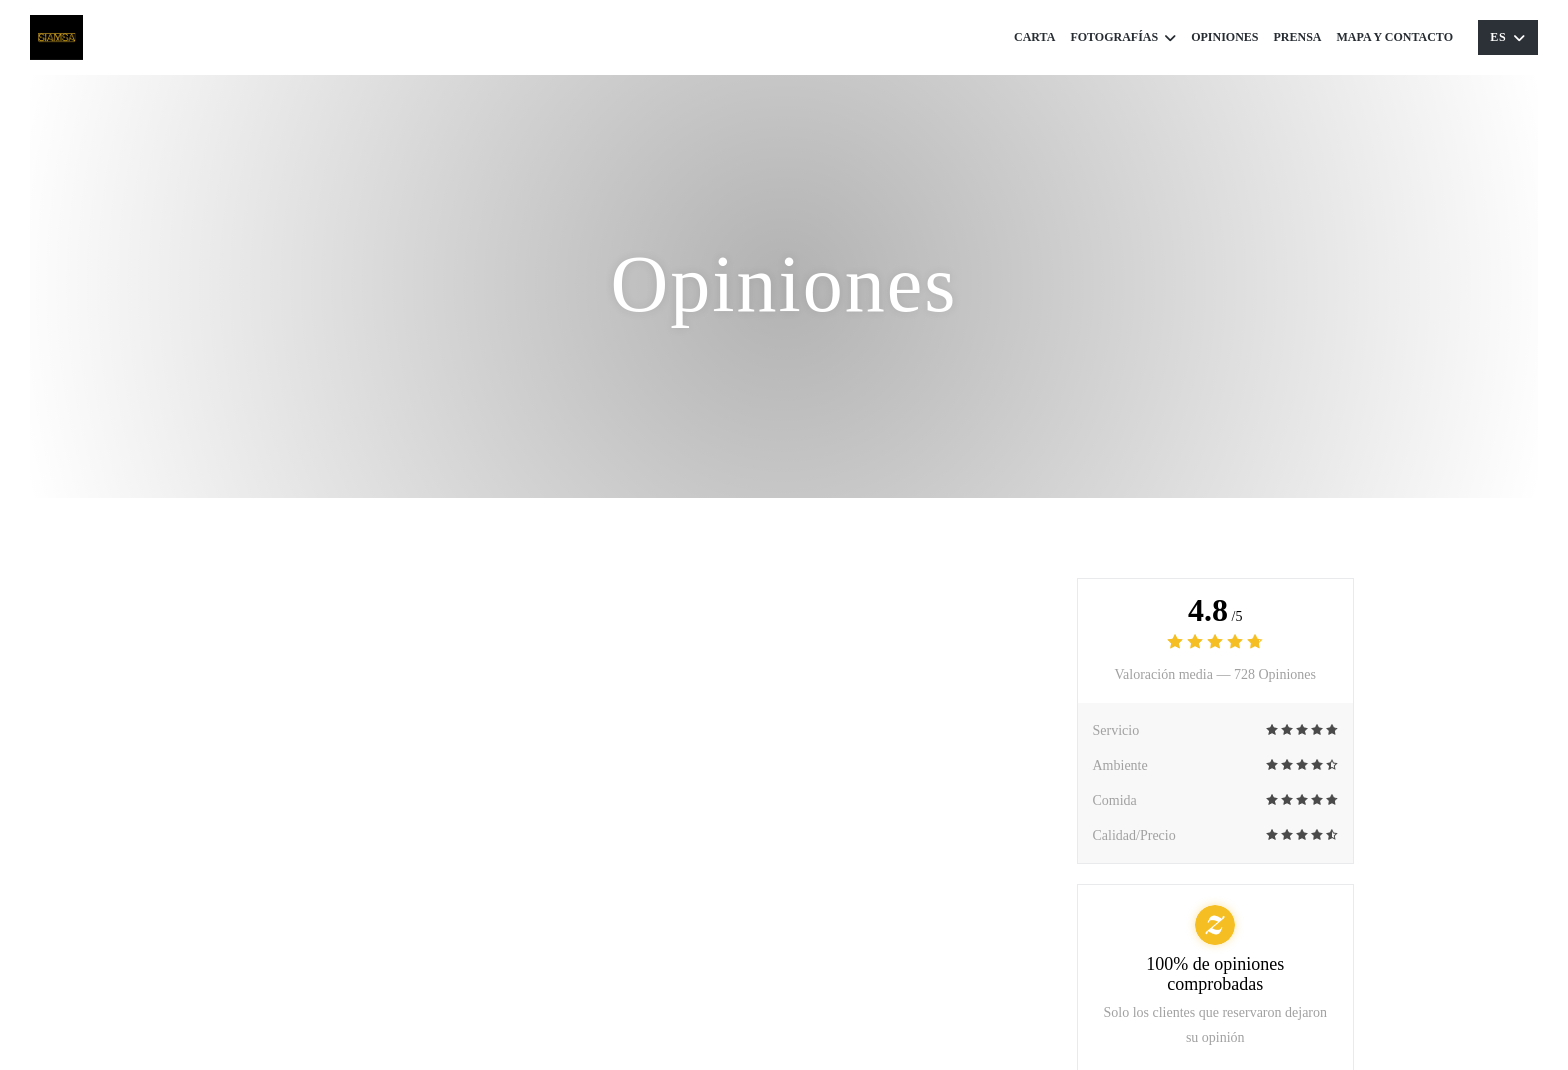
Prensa (1298, 37)
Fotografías (1123, 37)
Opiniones (1224, 37)
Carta (1034, 37)
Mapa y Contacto (1395, 37)
